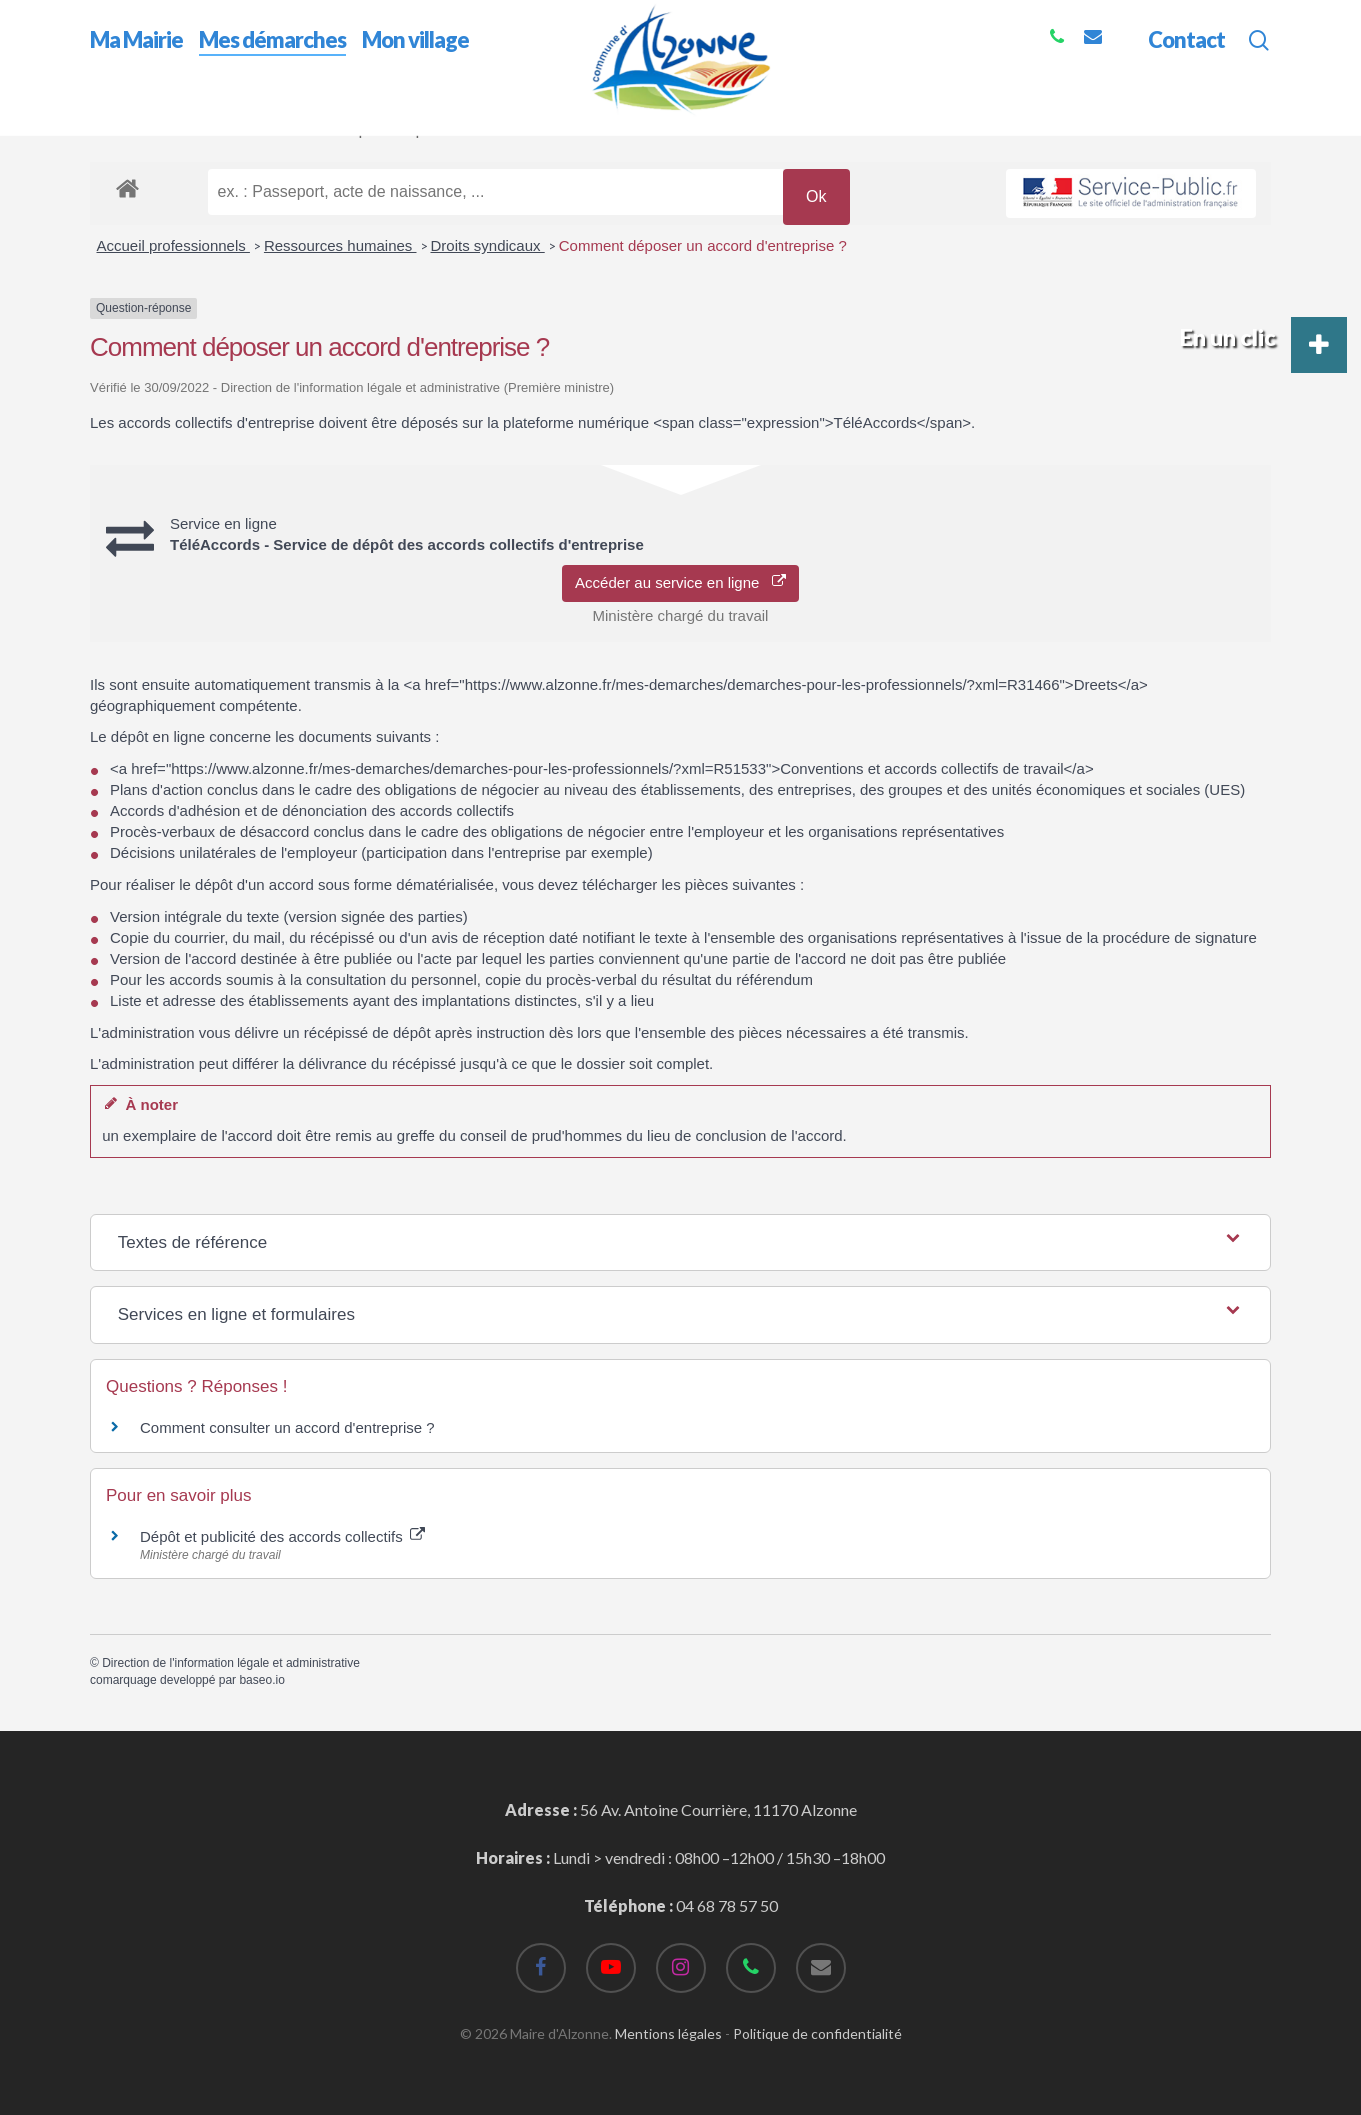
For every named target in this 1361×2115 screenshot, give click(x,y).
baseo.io (261, 1680)
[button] (1319, 345)
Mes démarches (209, 128)
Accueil (115, 128)
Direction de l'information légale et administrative (231, 1663)
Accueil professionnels (173, 245)
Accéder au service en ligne (680, 582)
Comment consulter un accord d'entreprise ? (287, 1427)
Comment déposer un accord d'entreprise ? (703, 245)
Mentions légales (668, 2033)
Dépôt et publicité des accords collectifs (282, 1536)
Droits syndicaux (488, 245)
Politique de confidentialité (817, 2033)
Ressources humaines (340, 245)
